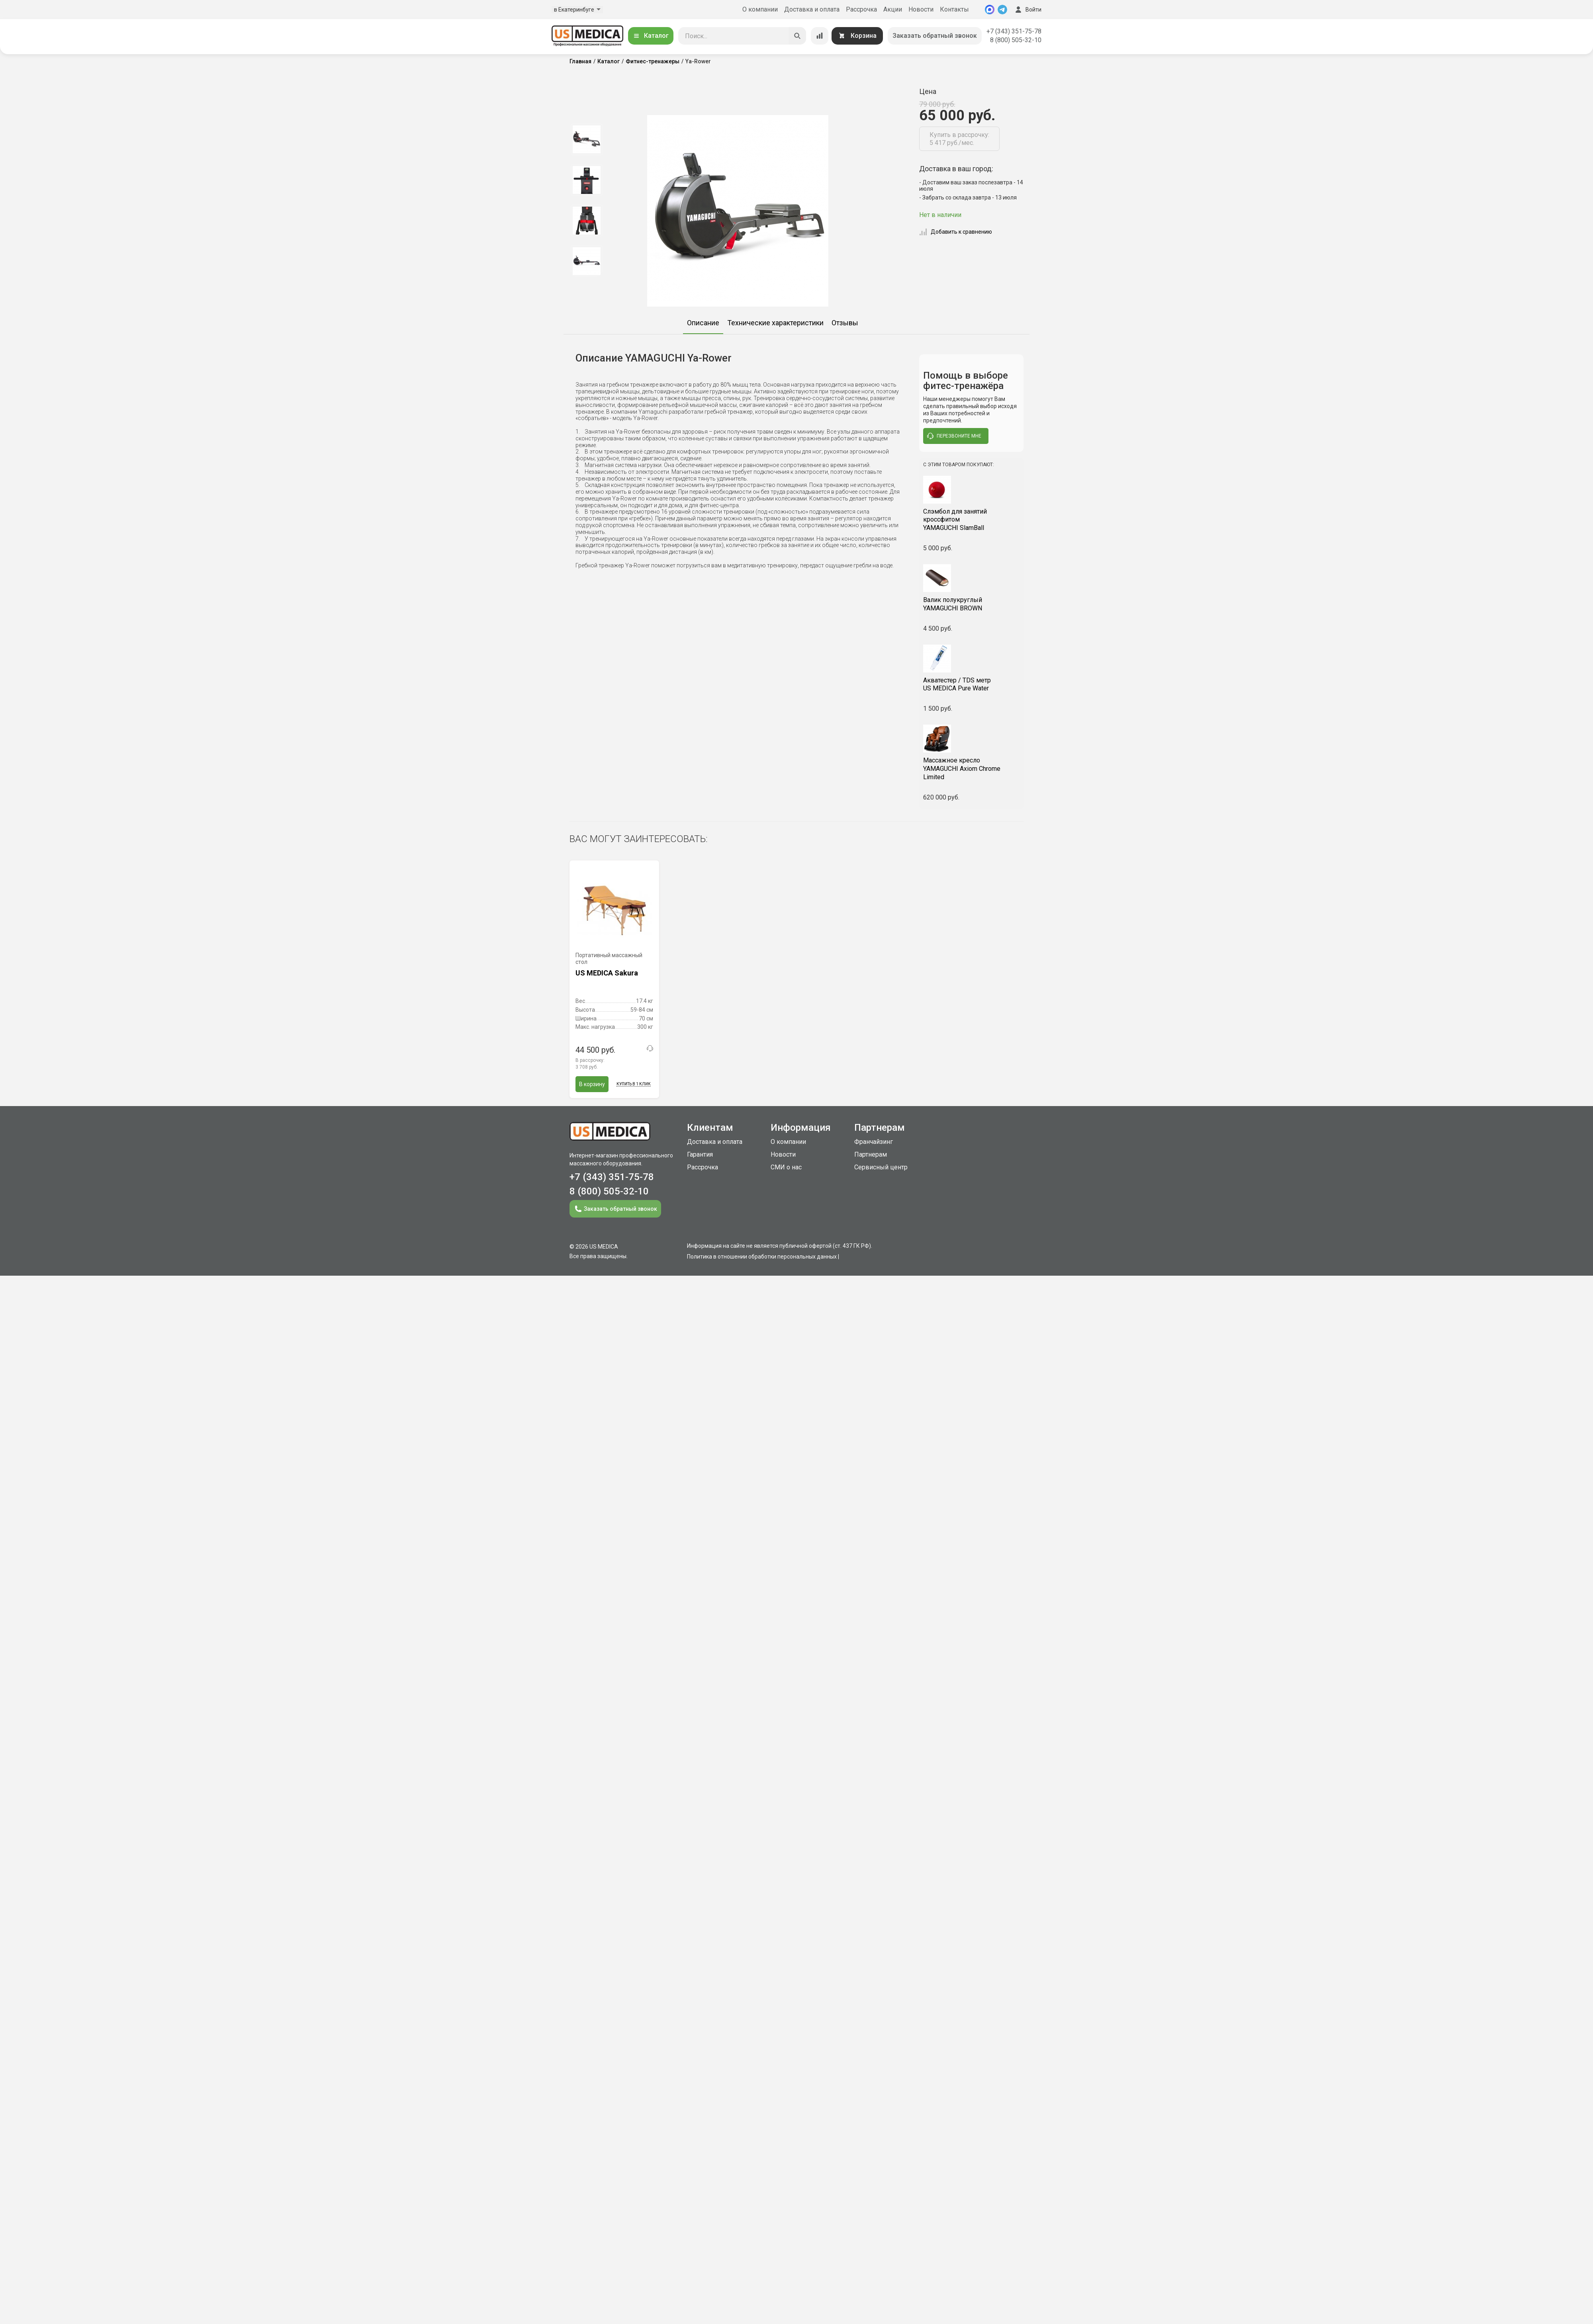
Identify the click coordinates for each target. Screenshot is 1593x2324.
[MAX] (989, 9)
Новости (920, 9)
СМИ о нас (786, 1167)
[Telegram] (1002, 9)
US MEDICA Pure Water (971, 684)
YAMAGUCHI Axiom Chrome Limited (971, 768)
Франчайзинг (873, 1141)
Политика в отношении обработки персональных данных (762, 1256)
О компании (760, 9)
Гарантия (700, 1154)
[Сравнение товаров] (819, 36)
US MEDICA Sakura (606, 973)
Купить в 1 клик (633, 1084)
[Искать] (797, 36)
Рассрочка (861, 9)
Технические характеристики (775, 323)
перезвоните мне (954, 436)
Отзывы (845, 323)
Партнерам (870, 1154)
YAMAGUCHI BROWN (971, 604)
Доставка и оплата (812, 9)
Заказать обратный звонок (934, 35)
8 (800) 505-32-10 (1015, 40)
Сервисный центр (881, 1167)
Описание (703, 323)
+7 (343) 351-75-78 (1013, 31)
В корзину (592, 1084)
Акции (892, 9)
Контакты (954, 9)
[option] (586, 139)
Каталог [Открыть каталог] (651, 35)
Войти (1027, 9)
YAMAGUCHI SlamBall (971, 520)
